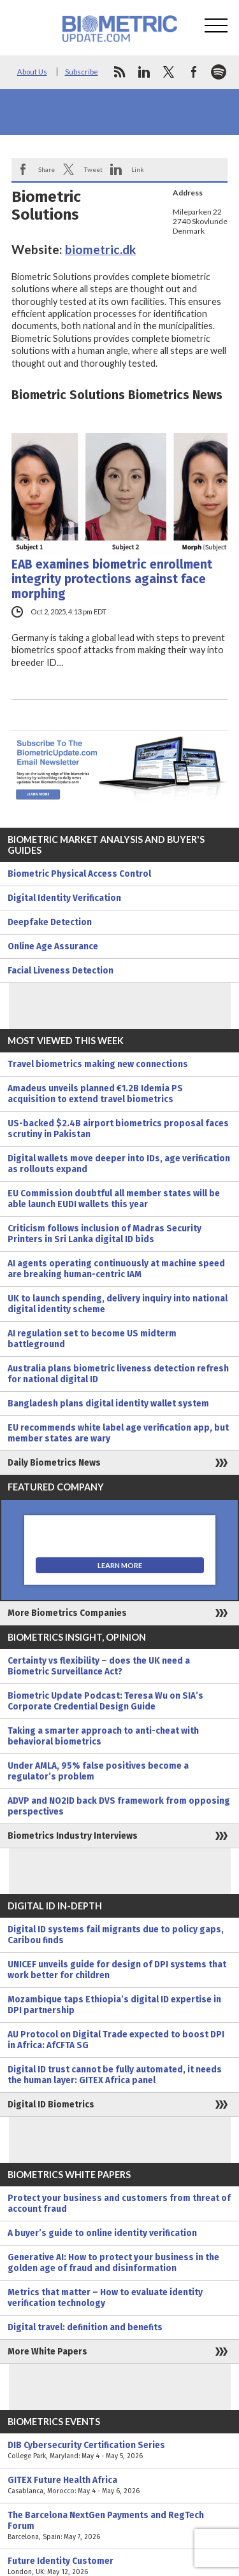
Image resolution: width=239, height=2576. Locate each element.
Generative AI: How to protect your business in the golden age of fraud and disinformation (113, 2263)
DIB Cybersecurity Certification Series (119, 2450)
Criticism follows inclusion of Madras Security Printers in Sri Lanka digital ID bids (104, 1234)
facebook (193, 71)
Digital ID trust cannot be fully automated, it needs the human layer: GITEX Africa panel (115, 2075)
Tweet (93, 169)
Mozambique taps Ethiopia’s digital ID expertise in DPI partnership (114, 2005)
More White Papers (47, 2351)
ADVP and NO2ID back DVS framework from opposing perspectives (119, 1806)
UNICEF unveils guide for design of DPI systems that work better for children (117, 1970)
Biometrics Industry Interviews (73, 1835)
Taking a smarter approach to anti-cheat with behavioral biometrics (103, 1736)
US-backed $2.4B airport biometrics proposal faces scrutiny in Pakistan (118, 1129)
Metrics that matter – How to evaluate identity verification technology (105, 2298)
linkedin (144, 71)
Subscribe (81, 71)
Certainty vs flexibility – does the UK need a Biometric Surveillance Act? (99, 1666)
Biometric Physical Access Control (79, 873)
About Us (32, 71)
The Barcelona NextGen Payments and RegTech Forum (119, 2526)
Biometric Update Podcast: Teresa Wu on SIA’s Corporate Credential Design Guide (105, 1701)
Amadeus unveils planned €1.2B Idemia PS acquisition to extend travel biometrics (95, 1094)
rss (119, 71)
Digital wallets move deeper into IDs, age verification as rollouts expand (119, 1164)
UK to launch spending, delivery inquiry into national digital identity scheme (118, 1304)
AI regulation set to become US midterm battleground (92, 1339)
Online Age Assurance (53, 946)
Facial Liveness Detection (60, 970)
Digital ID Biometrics (51, 2104)
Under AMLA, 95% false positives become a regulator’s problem (98, 1771)
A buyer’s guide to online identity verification (102, 2233)
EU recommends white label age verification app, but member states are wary (118, 1433)
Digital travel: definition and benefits (85, 2327)
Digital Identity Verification (64, 898)
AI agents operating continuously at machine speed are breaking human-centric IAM (116, 1269)
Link (137, 169)
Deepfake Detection (50, 922)
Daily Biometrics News (54, 1462)
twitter (168, 71)
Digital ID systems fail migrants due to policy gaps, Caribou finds (116, 1935)
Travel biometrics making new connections (98, 1064)
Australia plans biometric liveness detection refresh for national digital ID (118, 1374)
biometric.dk (100, 249)
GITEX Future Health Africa (119, 2485)
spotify (218, 71)
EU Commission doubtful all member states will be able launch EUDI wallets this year (114, 1199)
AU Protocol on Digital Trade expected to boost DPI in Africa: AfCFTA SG (116, 2040)
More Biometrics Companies (67, 1613)
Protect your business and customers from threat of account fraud (119, 2203)
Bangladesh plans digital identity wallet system (108, 1403)
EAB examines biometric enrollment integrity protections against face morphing (111, 579)
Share (46, 169)
